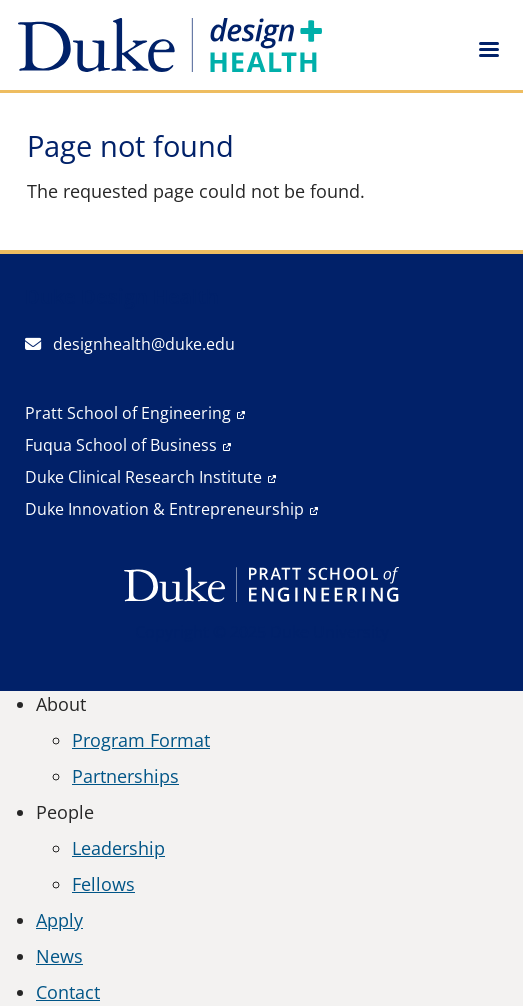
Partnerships (125, 776)
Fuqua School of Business (121, 445)
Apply (59, 920)
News (59, 956)
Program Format (141, 740)
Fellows (103, 884)
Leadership (118, 848)
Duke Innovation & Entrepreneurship (164, 509)
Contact (68, 992)
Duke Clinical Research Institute (143, 477)
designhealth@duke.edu (130, 344)
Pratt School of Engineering (128, 413)
